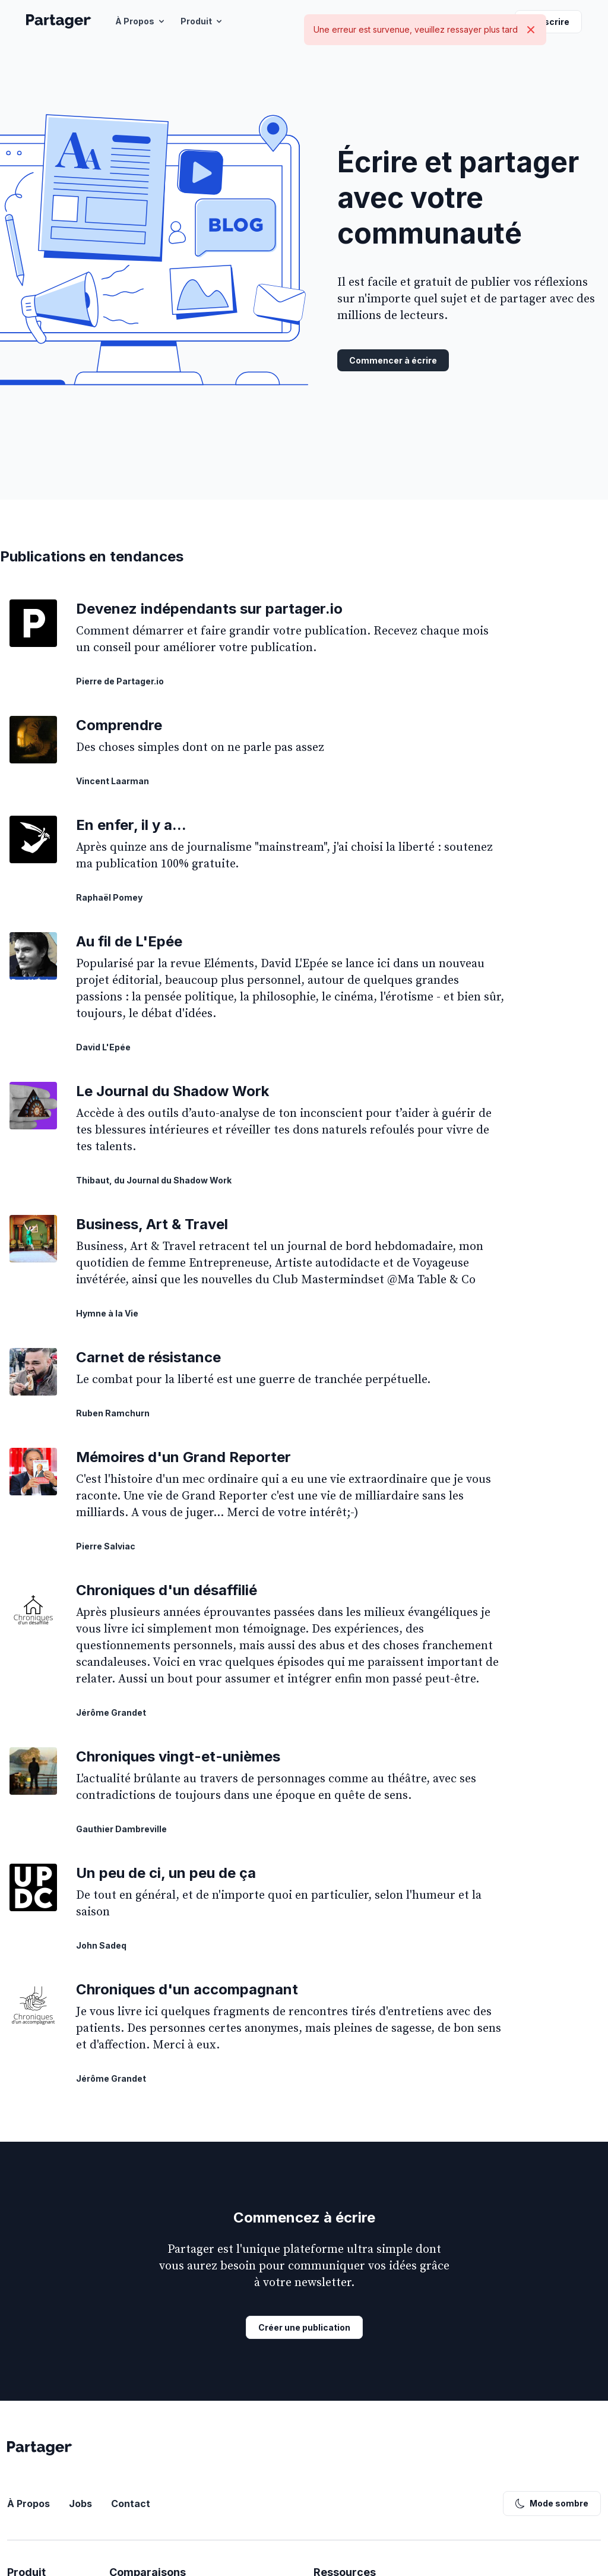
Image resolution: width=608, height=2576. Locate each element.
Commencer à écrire (393, 360)
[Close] (530, 29)
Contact (130, 2503)
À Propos (140, 21)
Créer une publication (304, 2327)
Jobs (80, 2503)
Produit (202, 21)
